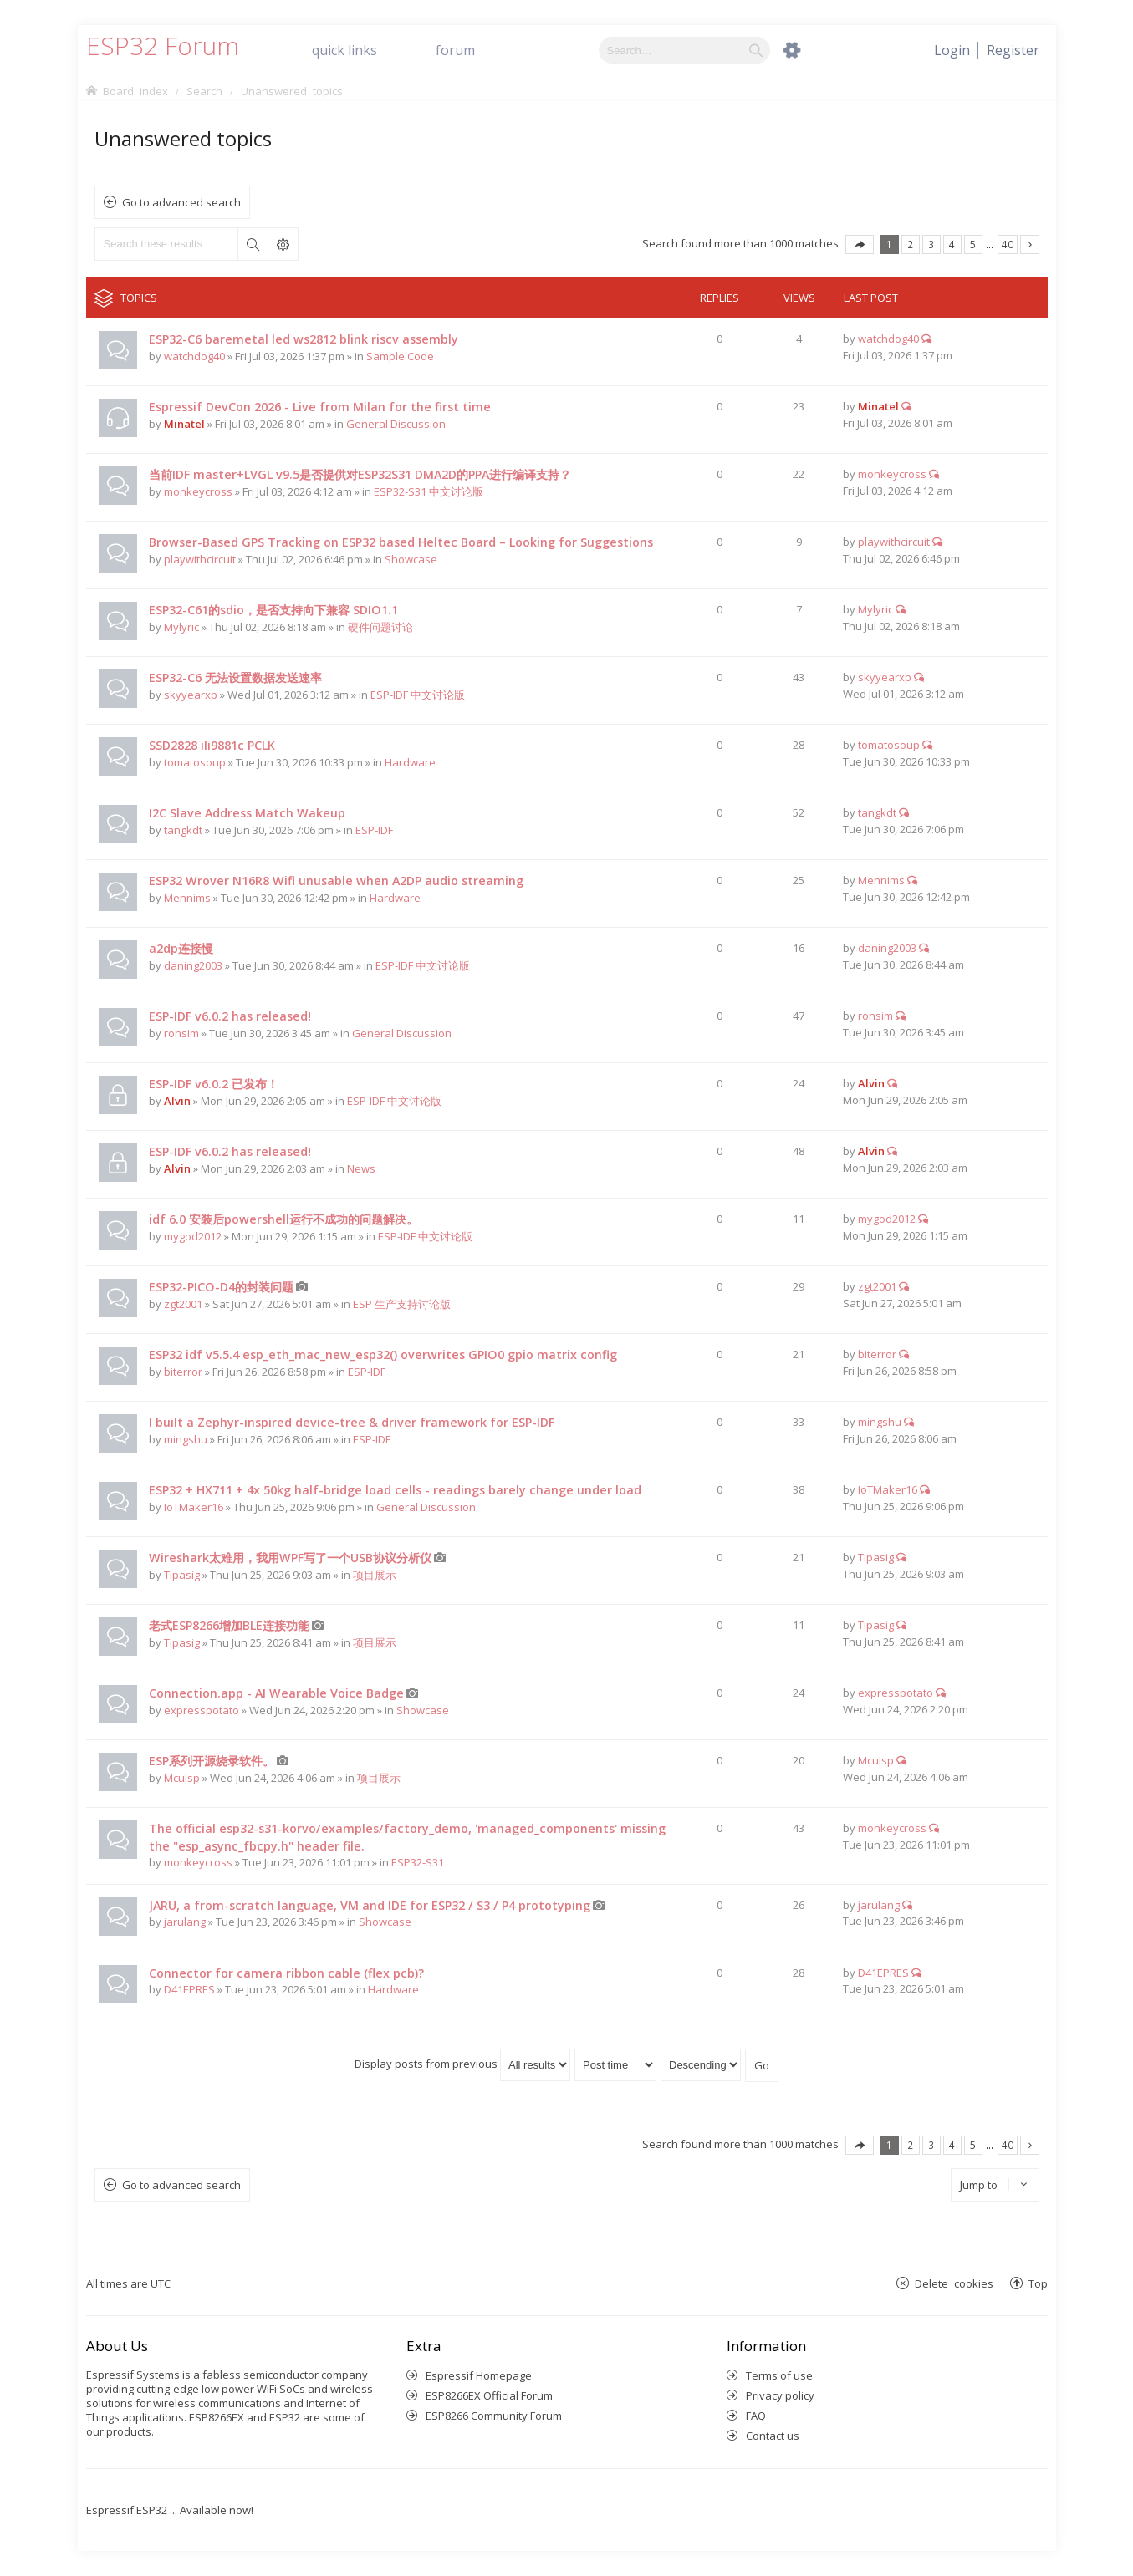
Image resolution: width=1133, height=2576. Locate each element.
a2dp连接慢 (181, 948)
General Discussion (396, 423)
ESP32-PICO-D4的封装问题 (221, 1287)
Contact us (772, 2435)
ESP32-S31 (417, 1862)
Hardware (410, 762)
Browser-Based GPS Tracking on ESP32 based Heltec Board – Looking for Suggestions (401, 542)
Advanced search (283, 244)
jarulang (185, 1921)
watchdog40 (194, 356)
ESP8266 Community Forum (494, 2415)
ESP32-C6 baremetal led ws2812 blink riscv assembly (303, 339)
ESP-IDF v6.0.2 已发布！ (213, 1084)
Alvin (177, 1100)
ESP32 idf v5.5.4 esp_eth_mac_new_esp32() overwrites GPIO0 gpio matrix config (383, 1354)
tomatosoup (195, 762)
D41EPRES (189, 1989)
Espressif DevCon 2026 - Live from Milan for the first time (320, 407)
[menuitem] (1013, 50)
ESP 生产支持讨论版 (402, 1303)
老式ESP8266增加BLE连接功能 (229, 1625)
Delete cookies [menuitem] (954, 2283)
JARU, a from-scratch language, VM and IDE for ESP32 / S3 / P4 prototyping (369, 1905)
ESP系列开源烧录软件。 (211, 1761)
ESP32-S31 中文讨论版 (428, 491)
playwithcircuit (200, 559)
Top (1038, 2283)
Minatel (184, 423)
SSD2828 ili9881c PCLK (212, 745)
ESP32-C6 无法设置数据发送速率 (235, 677)
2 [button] (910, 244)
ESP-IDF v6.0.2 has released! (230, 1016)
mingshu (185, 1439)
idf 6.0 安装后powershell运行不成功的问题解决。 (283, 1219)
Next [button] (1029, 244)
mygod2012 (193, 1236)
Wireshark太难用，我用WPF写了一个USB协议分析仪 (290, 1557)
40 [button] (1007, 244)
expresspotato (201, 1710)
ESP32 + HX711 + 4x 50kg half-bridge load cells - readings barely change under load (395, 1490)
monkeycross (198, 491)
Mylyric (181, 626)
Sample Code (400, 356)
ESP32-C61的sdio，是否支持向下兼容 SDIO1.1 (273, 610)
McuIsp (182, 1777)
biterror (183, 1371)
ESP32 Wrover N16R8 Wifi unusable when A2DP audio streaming (336, 880)
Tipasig (182, 1574)
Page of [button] (859, 244)
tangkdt (183, 829)
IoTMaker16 (193, 1507)
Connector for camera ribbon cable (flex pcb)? (286, 1973)
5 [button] (973, 244)
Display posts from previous (462, 2063)
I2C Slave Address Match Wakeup (247, 813)
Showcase (411, 559)
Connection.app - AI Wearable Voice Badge (276, 1693)
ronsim (181, 1033)
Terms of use (779, 2375)
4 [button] (952, 244)
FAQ (756, 2415)
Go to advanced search (181, 202)
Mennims (187, 897)
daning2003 (193, 965)
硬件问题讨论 (380, 626)
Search (252, 244)
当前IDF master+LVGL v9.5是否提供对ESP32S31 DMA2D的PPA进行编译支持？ (360, 474)
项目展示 (374, 1574)
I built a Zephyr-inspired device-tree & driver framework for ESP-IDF (351, 1422)
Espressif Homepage (479, 2375)
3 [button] (931, 244)
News (361, 1168)
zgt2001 (183, 1303)
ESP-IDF (374, 829)
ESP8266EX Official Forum (489, 2395)
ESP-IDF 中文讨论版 (417, 694)
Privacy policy (780, 2395)
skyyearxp (190, 694)
